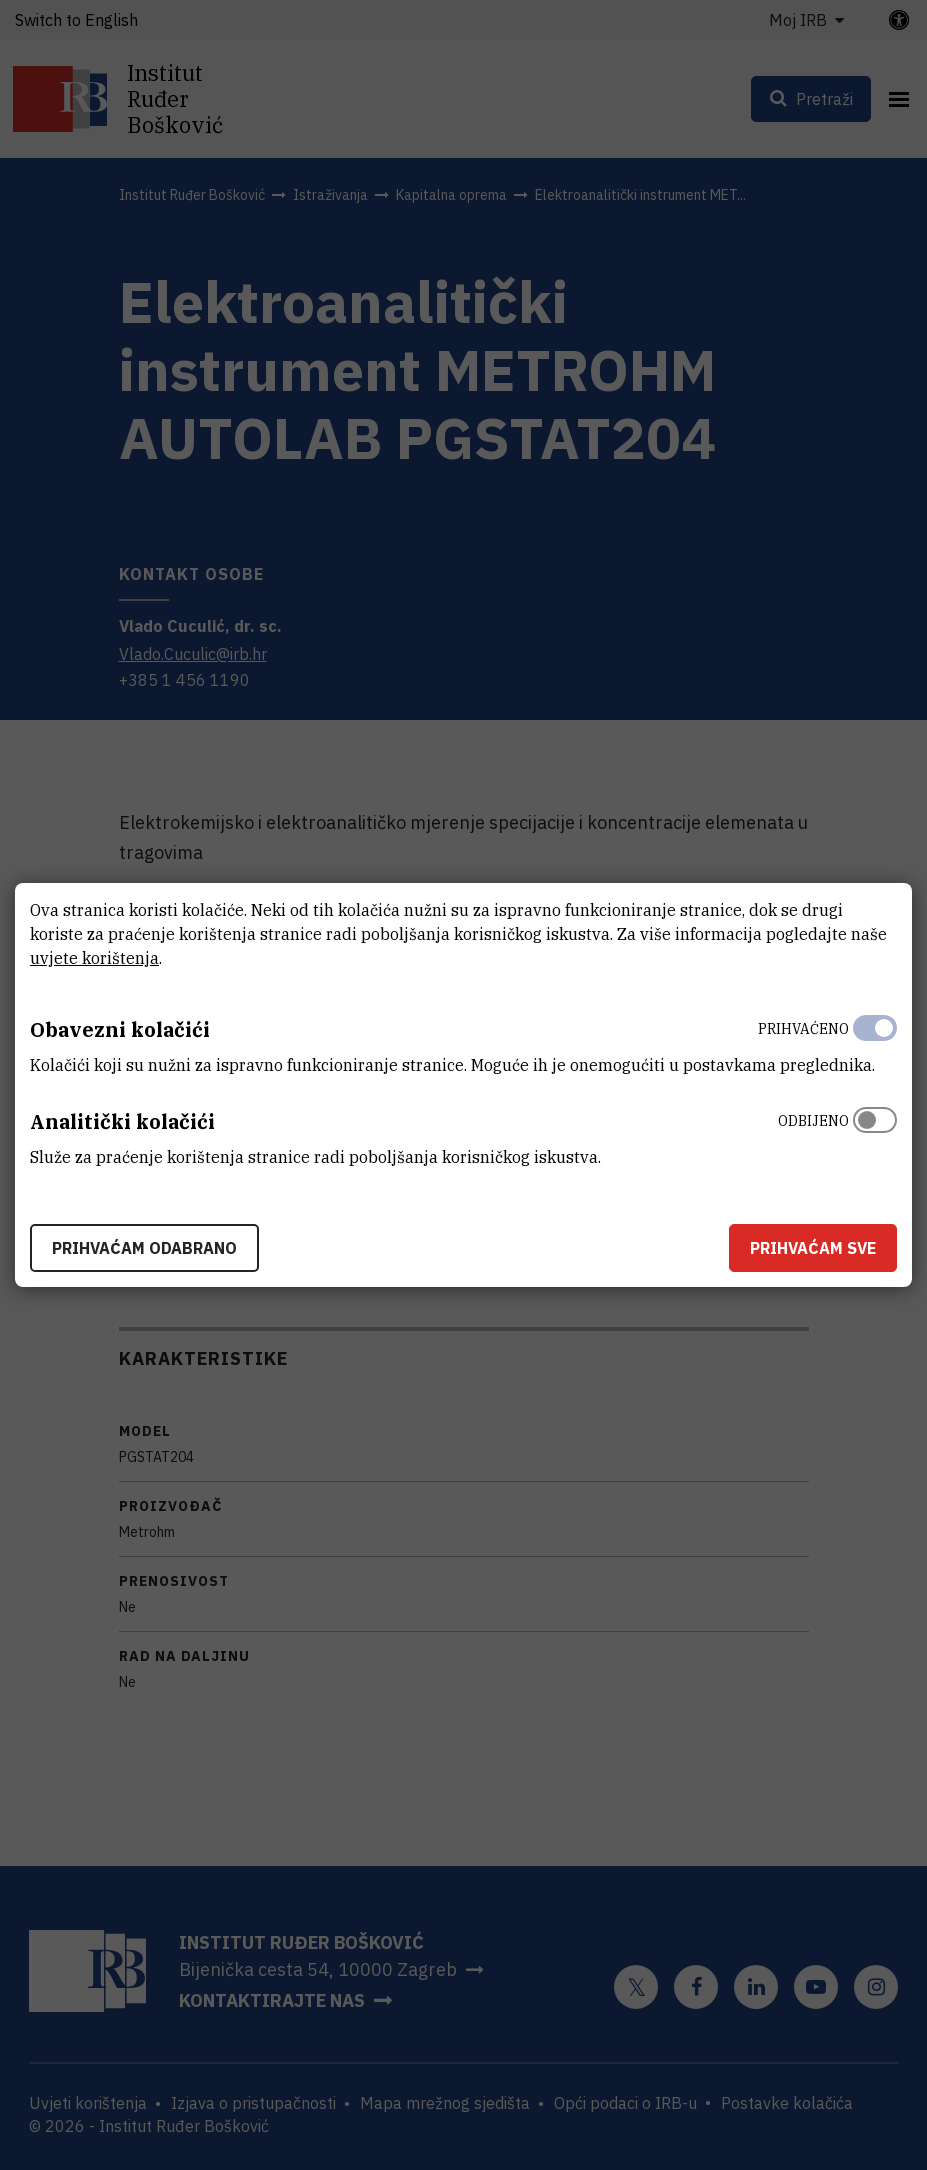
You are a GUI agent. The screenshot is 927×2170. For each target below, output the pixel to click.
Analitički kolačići (122, 1121)
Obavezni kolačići (120, 1029)
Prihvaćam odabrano (144, 1248)
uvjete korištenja (94, 958)
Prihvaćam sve (813, 1248)
